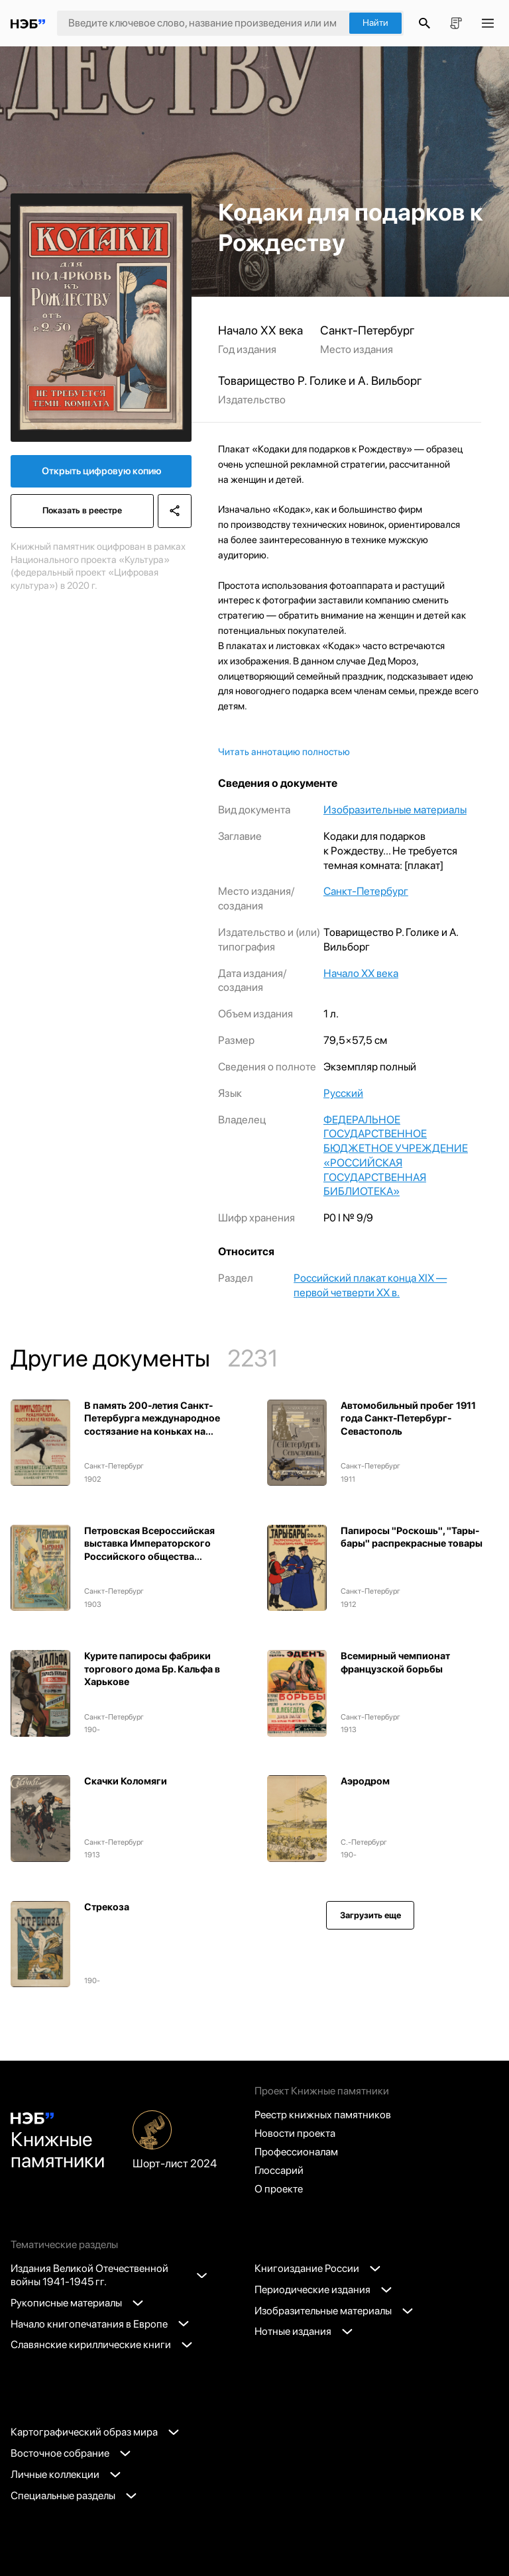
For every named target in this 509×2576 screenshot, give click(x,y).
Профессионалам (296, 2151)
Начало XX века (360, 973)
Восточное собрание (71, 2453)
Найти (375, 22)
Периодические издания (323, 2289)
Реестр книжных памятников (322, 2114)
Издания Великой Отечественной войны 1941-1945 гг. (108, 2275)
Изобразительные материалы (395, 809)
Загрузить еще (370, 1915)
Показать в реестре (82, 510)
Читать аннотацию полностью (284, 752)
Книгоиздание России (317, 2268)
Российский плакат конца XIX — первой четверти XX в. (370, 1285)
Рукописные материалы (77, 2302)
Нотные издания (303, 2331)
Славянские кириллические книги (101, 2344)
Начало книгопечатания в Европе (100, 2324)
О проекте (278, 2189)
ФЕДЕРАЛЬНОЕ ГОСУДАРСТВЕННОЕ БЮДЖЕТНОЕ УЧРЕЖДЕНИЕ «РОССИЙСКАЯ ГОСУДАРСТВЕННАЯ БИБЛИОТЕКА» (395, 1155)
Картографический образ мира (95, 2432)
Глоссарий (279, 2170)
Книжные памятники (58, 2142)
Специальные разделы (74, 2495)
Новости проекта (294, 2133)
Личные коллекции (66, 2474)
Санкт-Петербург (365, 891)
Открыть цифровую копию (101, 471)
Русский (343, 1093)
